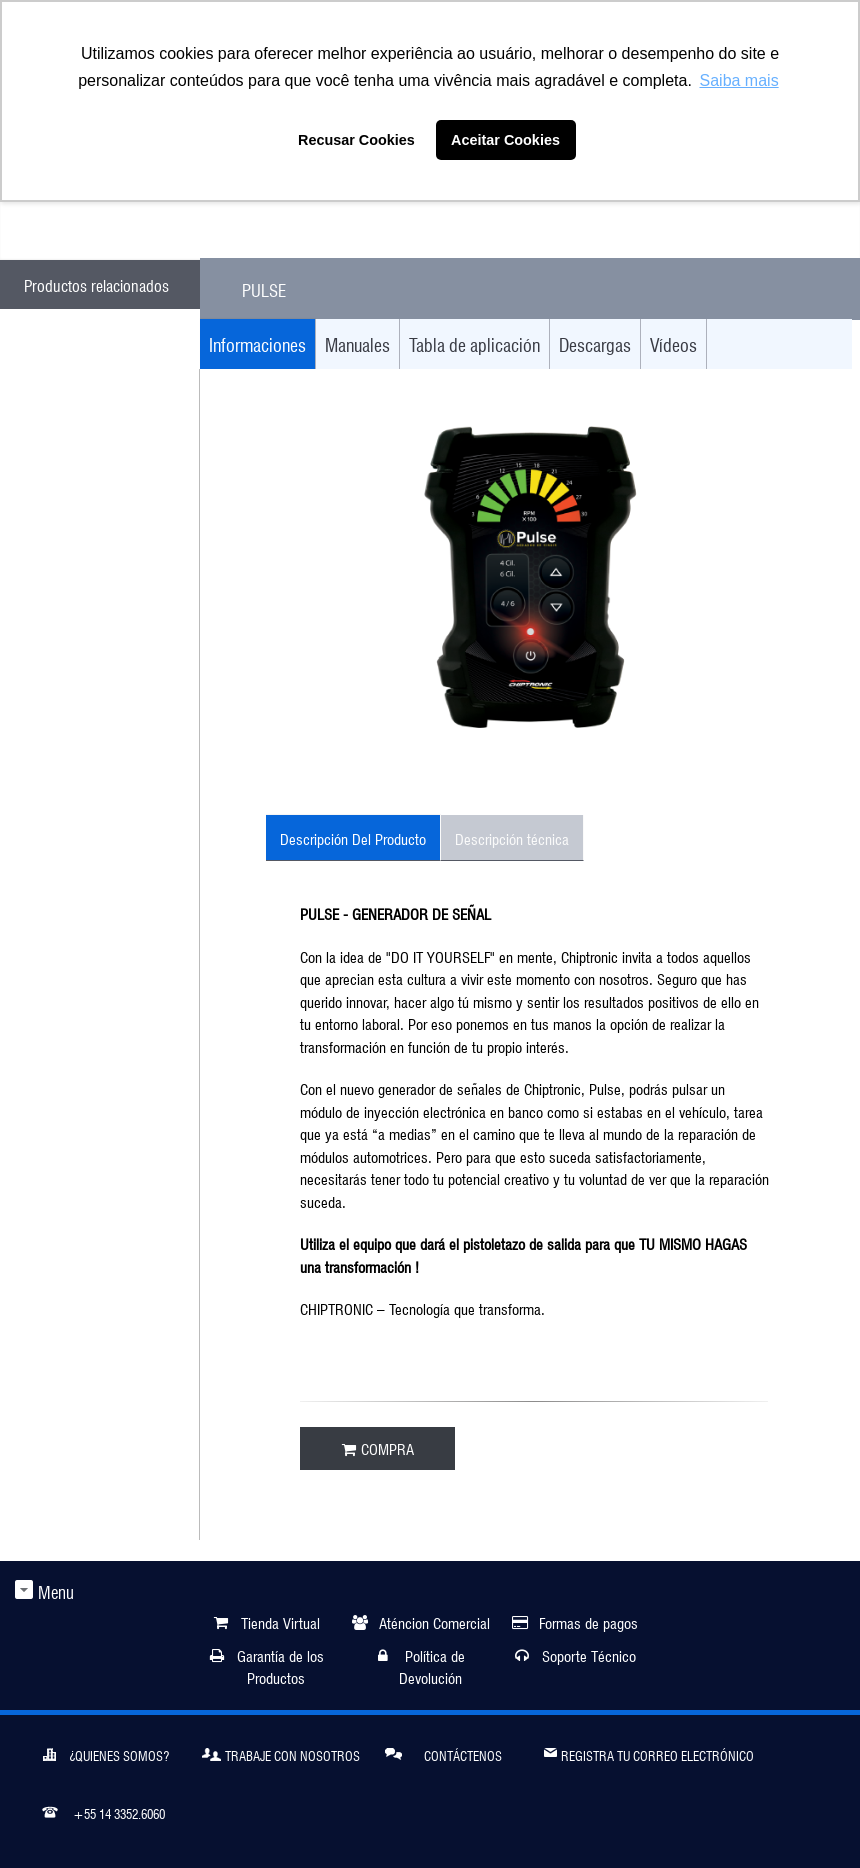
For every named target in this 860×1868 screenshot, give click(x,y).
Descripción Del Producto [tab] (353, 837)
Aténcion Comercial (434, 1621)
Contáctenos (443, 1752)
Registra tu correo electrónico (649, 1751)
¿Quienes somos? (106, 1753)
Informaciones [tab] (257, 343)
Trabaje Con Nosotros (281, 1753)
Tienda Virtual (280, 1621)
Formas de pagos (588, 1621)
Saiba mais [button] (739, 80)
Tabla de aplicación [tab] (474, 343)
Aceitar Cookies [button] (505, 140)
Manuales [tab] (357, 343)
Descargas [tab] (595, 343)
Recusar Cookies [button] (356, 140)
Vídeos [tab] (673, 343)
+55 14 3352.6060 (103, 1810)
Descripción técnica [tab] (512, 837)
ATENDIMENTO (114, 222)
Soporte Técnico (589, 1654)
